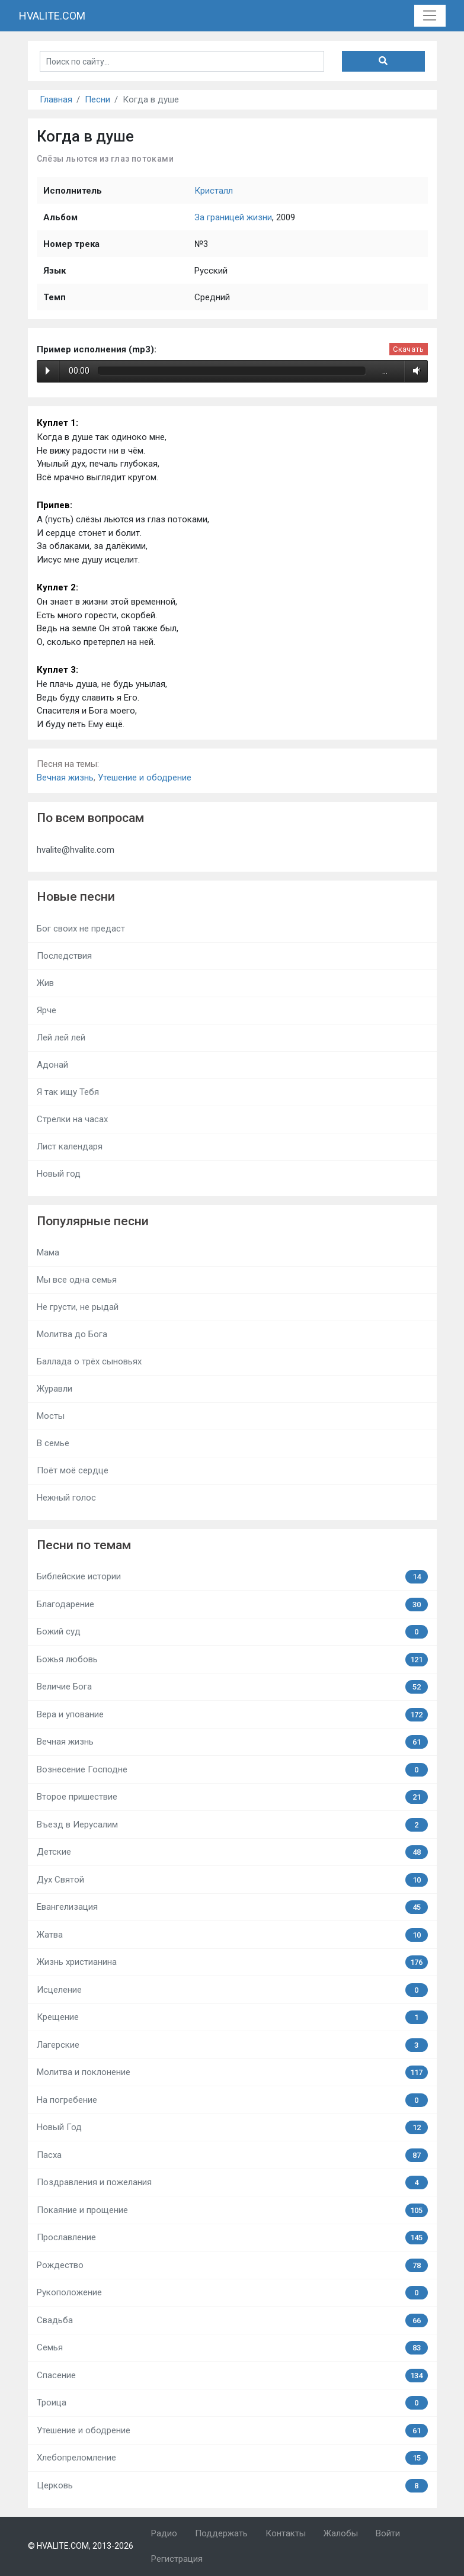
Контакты (285, 2533)
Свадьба (232, 2320)
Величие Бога (232, 1687)
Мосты (51, 1416)
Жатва (232, 1935)
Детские (232, 1852)
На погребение (232, 2100)
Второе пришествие (232, 1797)
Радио (164, 2533)
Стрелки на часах (72, 1119)
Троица (232, 2403)
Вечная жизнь (65, 777)
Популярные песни (93, 1221)
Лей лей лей (61, 1037)
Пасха (232, 2155)
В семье (53, 1443)
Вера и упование (232, 1714)
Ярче (46, 1010)
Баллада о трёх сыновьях (89, 1361)
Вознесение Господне (232, 1770)
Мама (48, 1252)
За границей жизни (233, 217)
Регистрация (177, 2558)
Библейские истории (232, 1576)
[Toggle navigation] (430, 16)
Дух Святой (232, 1880)
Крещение (232, 2017)
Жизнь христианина (232, 1962)
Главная (56, 99)
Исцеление (232, 1990)
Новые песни (76, 896)
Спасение (232, 2375)
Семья (232, 2348)
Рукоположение (232, 2292)
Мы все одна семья (77, 1279)
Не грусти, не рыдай (78, 1307)
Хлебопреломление (232, 2458)
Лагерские (232, 2045)
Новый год (59, 1173)
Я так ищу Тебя (68, 1092)
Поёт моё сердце (72, 1470)
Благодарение (232, 1604)
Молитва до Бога (72, 1334)
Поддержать (221, 2533)
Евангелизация (232, 1907)
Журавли (54, 1388)
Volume (414, 370)
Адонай (52, 1064)
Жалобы (341, 2533)
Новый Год (232, 2127)
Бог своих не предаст (81, 928)
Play (48, 371)
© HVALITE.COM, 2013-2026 (80, 2546)
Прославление (232, 2237)
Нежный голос (66, 1497)
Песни (97, 99)
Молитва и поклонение (232, 2072)
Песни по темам (84, 1545)
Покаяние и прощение (232, 2210)
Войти (388, 2533)
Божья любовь (232, 1659)
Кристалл (213, 190)
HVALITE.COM (52, 15)
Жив (45, 983)
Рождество (232, 2265)
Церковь (232, 2486)
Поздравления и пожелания (232, 2182)
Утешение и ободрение (144, 777)
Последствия (64, 955)
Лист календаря (70, 1146)
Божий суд (232, 1632)
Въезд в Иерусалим (232, 1825)
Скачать (408, 349)
